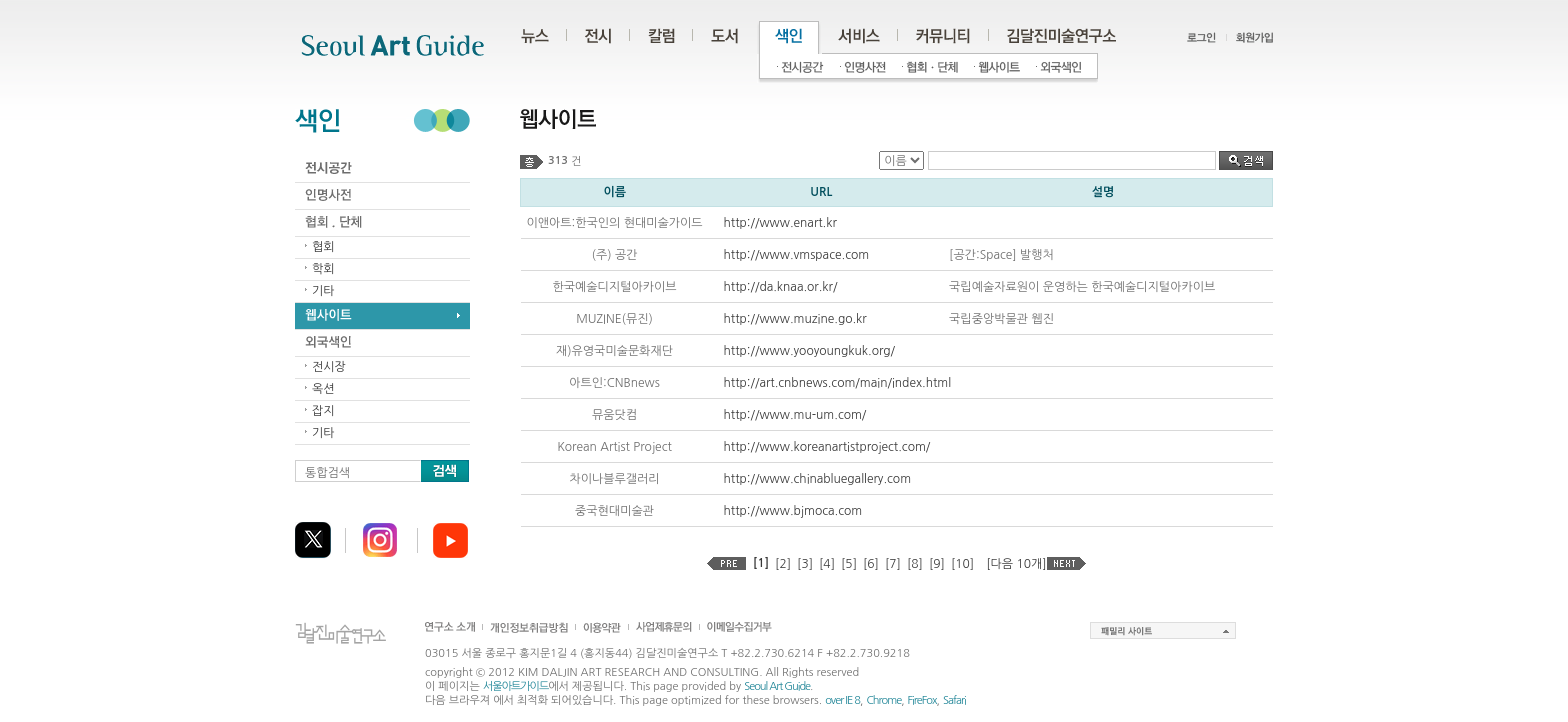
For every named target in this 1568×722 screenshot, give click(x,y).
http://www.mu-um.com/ (795, 415)
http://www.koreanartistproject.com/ (827, 447)
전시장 (329, 367)
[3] (805, 564)
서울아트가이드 (515, 686)
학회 (323, 269)
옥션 (323, 389)
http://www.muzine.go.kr (795, 319)
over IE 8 (842, 700)
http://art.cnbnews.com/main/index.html (838, 383)
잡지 (323, 411)
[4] (827, 564)
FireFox (922, 700)
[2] (783, 564)
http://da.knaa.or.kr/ (781, 287)
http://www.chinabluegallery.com (818, 479)
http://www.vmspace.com (797, 255)
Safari (954, 700)
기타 (323, 291)
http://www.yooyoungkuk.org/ (810, 351)
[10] (962, 564)
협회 (323, 247)
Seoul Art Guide (777, 686)
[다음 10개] (1016, 564)
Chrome (883, 700)
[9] (937, 564)
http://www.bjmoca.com (793, 511)
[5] (849, 564)
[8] (915, 564)
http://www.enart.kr (780, 223)
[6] (871, 564)
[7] (893, 564)
